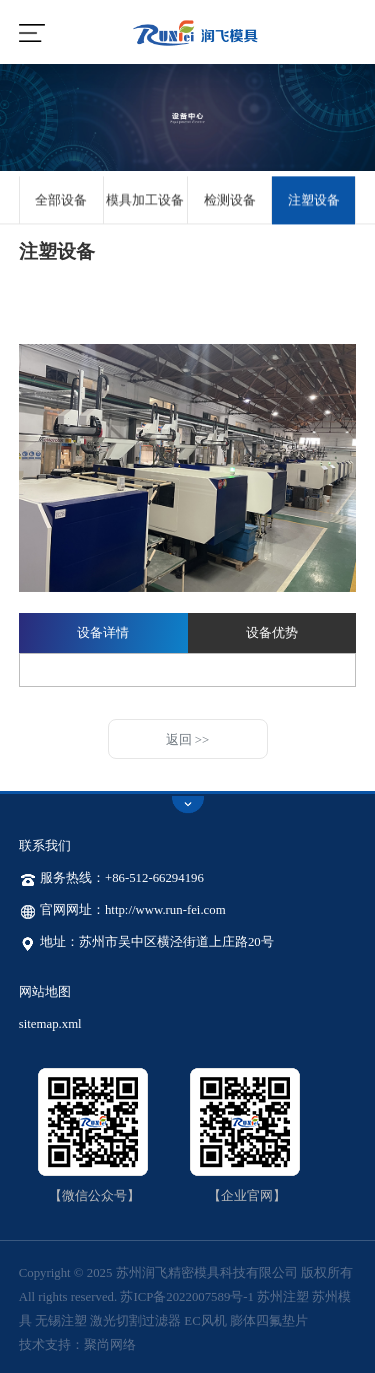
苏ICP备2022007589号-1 (187, 1297)
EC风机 (205, 1321)
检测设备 (230, 202)
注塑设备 (314, 202)
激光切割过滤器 (135, 1321)
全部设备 (61, 202)
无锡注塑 (61, 1321)
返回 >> (188, 740)
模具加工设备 (145, 202)
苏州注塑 (283, 1297)
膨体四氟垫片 (269, 1321)
